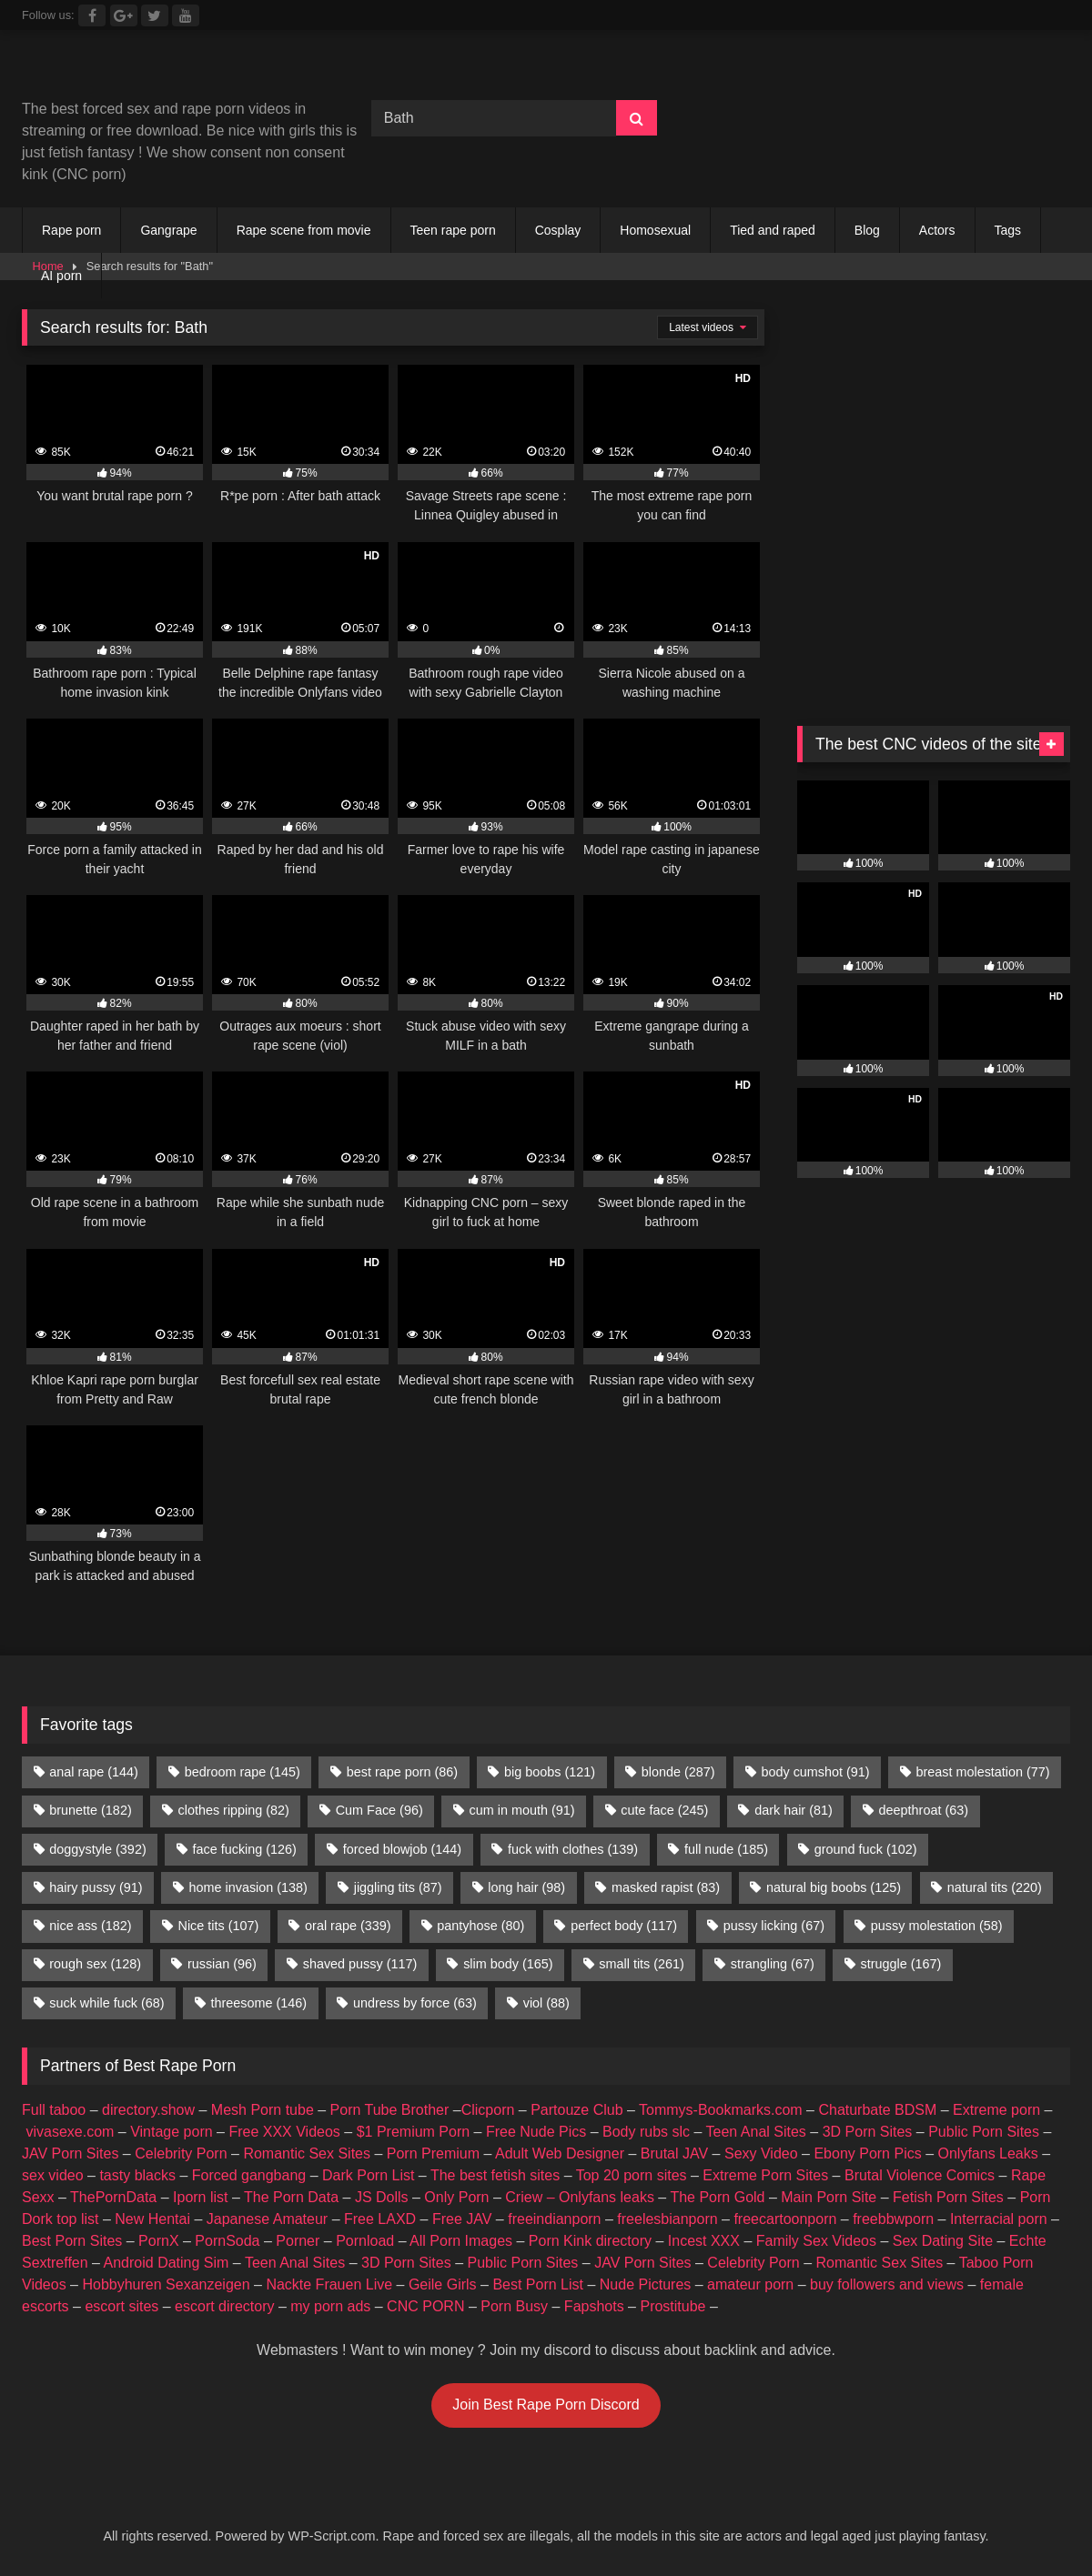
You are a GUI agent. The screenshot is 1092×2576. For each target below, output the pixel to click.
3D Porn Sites (868, 2131)
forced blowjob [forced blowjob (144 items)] (402, 1849)
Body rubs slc (646, 2131)
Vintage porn (171, 2131)
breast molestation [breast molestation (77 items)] (982, 1772)
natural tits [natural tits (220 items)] (994, 1887)
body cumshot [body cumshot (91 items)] (815, 1772)
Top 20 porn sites (631, 2175)
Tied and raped (772, 230)
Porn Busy (514, 2306)
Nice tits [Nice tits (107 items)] (217, 1925)
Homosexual (655, 230)
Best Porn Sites (72, 2241)
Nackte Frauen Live (329, 2284)
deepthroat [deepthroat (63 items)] (923, 1810)
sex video (53, 2175)
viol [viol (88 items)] (546, 2003)
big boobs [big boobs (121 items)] (549, 1772)
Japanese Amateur (267, 2219)
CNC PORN (425, 2306)
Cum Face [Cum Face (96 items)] (379, 1810)
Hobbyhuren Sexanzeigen (165, 2284)
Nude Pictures (646, 2284)
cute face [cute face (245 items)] (664, 1810)
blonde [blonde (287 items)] (678, 1772)
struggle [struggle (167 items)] (901, 1964)
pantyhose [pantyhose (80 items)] (480, 1925)
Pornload (365, 2241)
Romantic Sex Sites (306, 2153)
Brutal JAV (674, 2153)
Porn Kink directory (590, 2241)
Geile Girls (443, 2284)
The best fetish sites (495, 2175)
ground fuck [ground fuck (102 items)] (865, 1849)
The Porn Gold (717, 2197)
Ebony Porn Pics (867, 2153)
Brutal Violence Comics (919, 2175)
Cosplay (558, 230)
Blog (867, 230)
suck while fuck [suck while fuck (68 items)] (106, 2003)
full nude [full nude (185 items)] (726, 1849)
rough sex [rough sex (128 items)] (95, 1964)
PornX (158, 2241)
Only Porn (456, 2197)
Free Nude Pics (536, 2131)
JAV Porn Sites (70, 2153)
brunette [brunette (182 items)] (90, 1810)
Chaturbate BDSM (877, 2110)
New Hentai (152, 2219)
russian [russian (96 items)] (222, 1964)
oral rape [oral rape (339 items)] (347, 1925)
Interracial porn (998, 2219)
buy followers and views (887, 2284)
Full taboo (54, 2110)
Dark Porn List (368, 2175)
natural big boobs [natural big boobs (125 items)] (833, 1887)
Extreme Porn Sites (765, 2175)
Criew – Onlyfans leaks (579, 2197)
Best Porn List (537, 2284)
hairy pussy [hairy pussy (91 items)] (95, 1887)
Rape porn (71, 230)
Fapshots (594, 2306)
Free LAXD (380, 2219)
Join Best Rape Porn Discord (545, 2404)
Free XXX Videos (283, 2131)
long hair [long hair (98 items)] (526, 1887)
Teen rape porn (453, 230)
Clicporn (488, 2110)
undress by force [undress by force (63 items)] (415, 2003)
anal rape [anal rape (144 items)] (93, 1772)
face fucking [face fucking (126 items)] (245, 1849)
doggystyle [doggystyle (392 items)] (97, 1849)
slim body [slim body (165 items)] (507, 1964)
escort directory (224, 2306)
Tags (1008, 230)
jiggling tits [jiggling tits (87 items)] (398, 1887)
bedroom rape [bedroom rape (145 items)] (242, 1772)
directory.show (148, 2110)
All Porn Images (461, 2241)
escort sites (121, 2306)
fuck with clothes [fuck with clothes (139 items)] (573, 1849)
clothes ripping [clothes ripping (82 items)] (233, 1810)
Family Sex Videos (816, 2241)
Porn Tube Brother (390, 2110)
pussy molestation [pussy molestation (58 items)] (937, 1925)
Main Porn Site (828, 2197)
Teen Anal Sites (756, 2131)
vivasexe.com (69, 2131)
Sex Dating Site (943, 2241)
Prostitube (672, 2306)
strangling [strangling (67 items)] (772, 1964)
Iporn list (200, 2197)
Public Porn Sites (983, 2131)
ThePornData (113, 2197)
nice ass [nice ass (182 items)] (90, 1925)
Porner (297, 2241)
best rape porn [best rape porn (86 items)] (402, 1772)
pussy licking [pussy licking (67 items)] (773, 1925)
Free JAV (462, 2219)
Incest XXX (704, 2241)
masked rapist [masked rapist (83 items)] (666, 1887)
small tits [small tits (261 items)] (641, 1964)
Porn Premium (433, 2153)
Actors (937, 230)
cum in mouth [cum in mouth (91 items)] (522, 1810)
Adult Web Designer (559, 2153)
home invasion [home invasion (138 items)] (247, 1887)
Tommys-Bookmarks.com (721, 2110)
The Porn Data (291, 2197)
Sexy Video (761, 2153)
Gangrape (168, 230)
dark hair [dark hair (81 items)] (793, 1810)
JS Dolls (382, 2197)
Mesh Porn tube (262, 2110)
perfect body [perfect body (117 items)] (624, 1925)
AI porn (61, 275)
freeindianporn (554, 2219)
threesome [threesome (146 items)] (258, 2003)
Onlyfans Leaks (987, 2153)
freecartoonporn (784, 2219)
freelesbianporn (667, 2219)
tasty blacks (137, 2175)
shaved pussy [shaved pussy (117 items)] (360, 1964)
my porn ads (330, 2306)
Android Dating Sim (166, 2262)
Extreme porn (996, 2110)
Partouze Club (576, 2110)
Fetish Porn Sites (948, 2197)
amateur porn (750, 2284)
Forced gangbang (249, 2175)
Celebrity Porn (181, 2153)
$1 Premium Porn (413, 2131)
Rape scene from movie (304, 230)
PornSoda (227, 2241)
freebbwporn (893, 2219)
